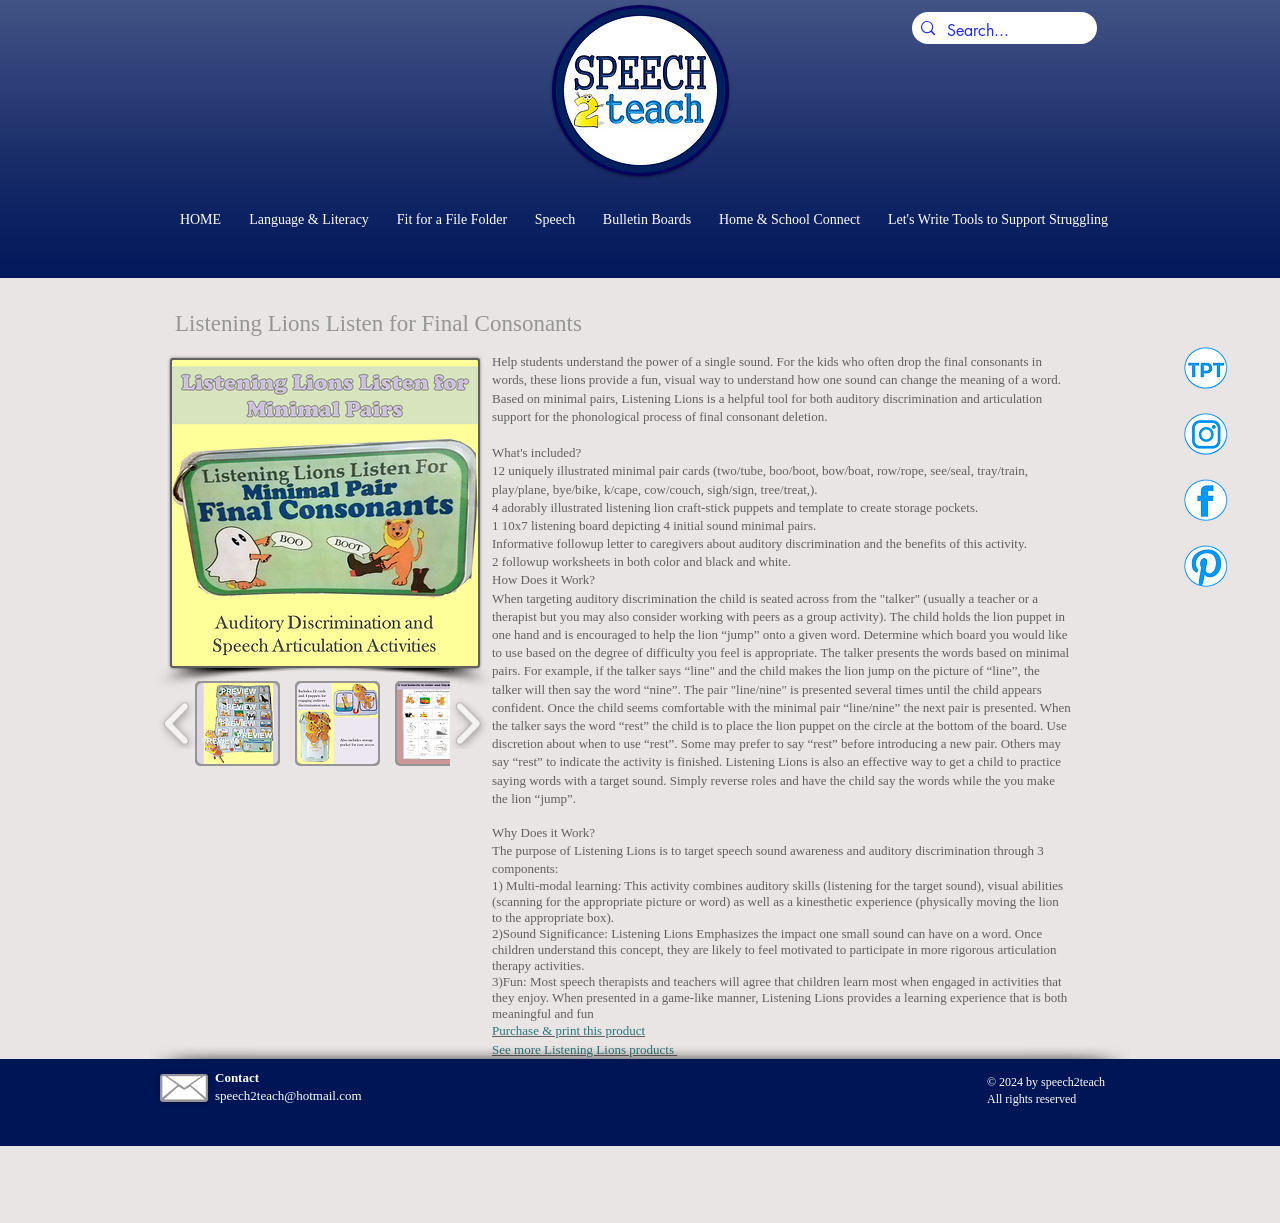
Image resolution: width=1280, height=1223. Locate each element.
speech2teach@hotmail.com (288, 1095)
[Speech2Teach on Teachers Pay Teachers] (1205, 367)
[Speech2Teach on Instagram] (1205, 433)
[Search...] (1001, 31)
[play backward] (177, 723)
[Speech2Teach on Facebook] (1205, 499)
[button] (237, 723)
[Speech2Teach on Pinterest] (1205, 565)
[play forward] (467, 723)
